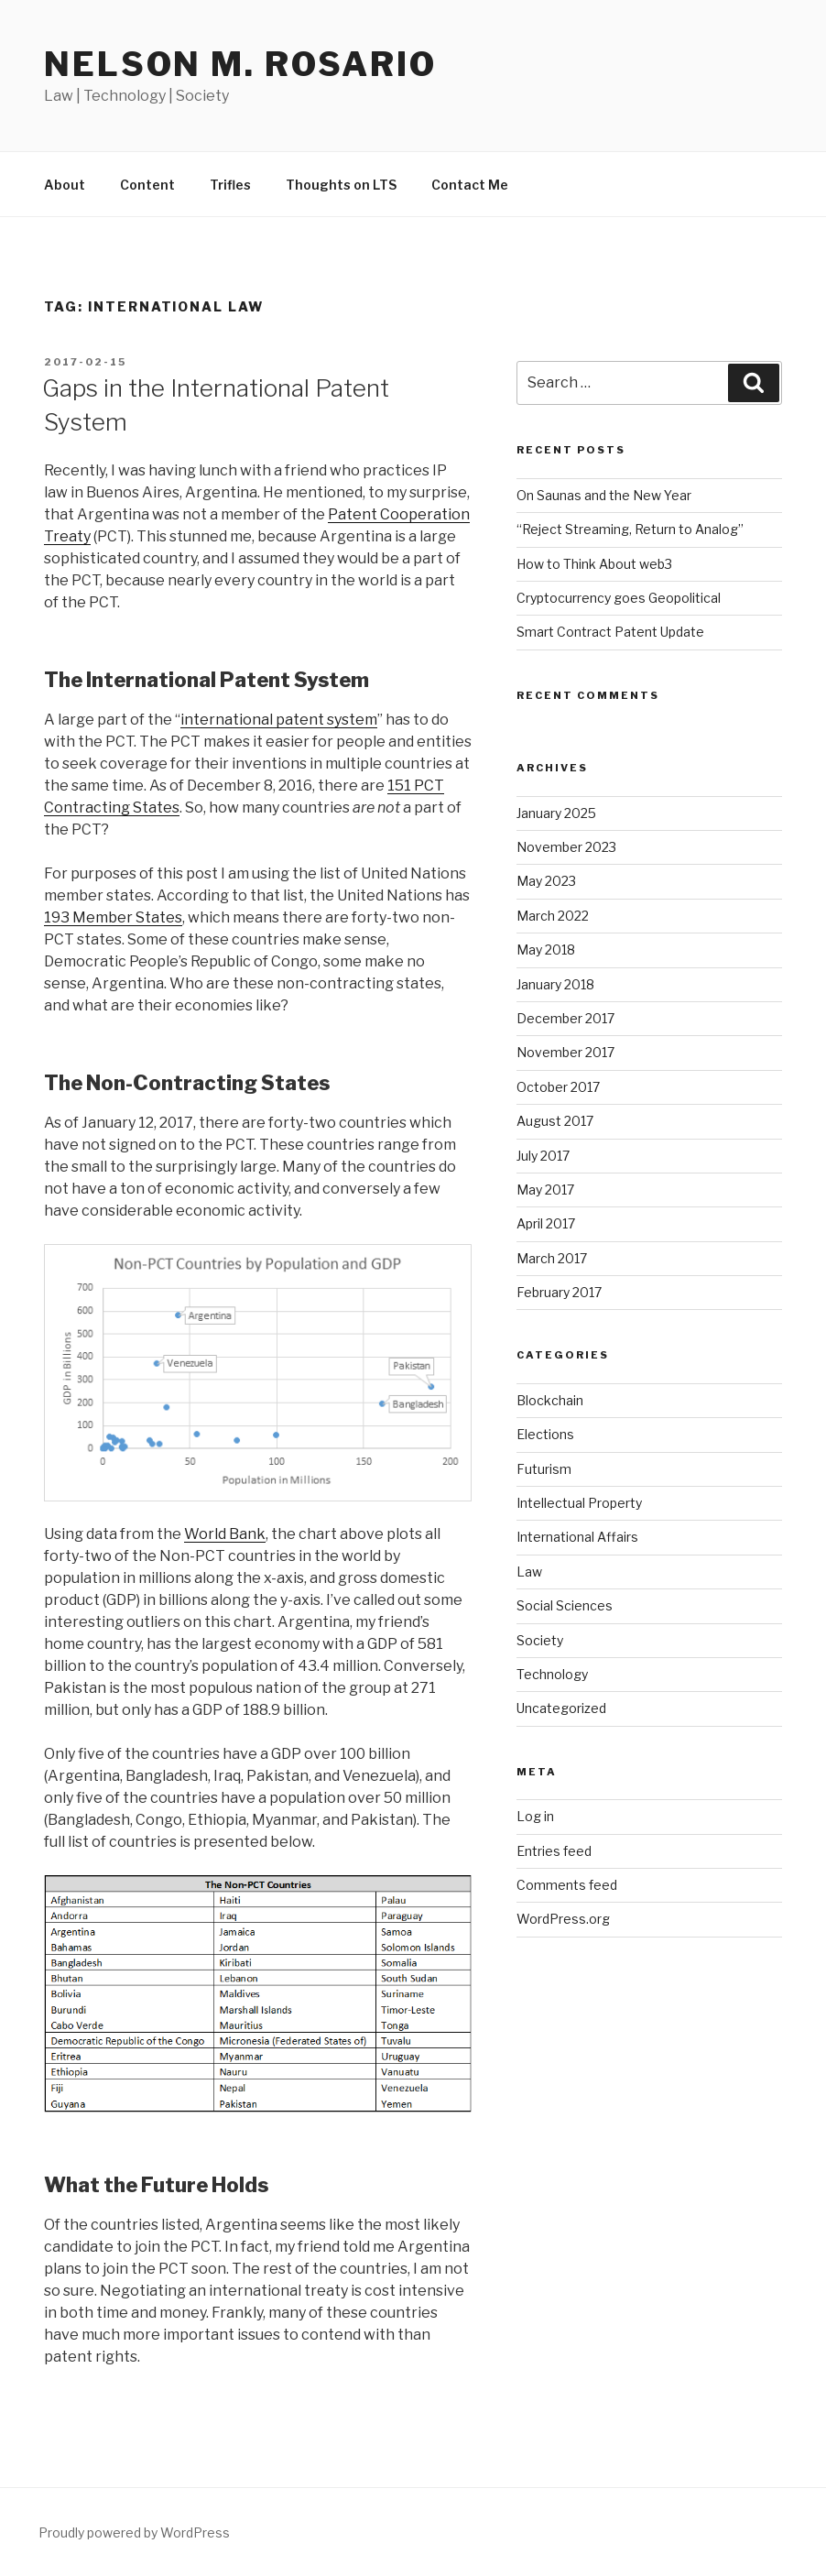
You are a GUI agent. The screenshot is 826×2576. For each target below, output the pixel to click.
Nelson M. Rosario (240, 64)
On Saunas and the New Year (603, 495)
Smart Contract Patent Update (610, 631)
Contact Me (469, 184)
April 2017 (545, 1223)
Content (147, 184)
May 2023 (546, 881)
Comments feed (566, 1885)
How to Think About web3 (594, 564)
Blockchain (549, 1400)
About (64, 184)
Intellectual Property (579, 1503)
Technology (552, 1674)
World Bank (225, 1534)
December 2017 (565, 1018)
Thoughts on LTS (341, 184)
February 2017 (559, 1292)
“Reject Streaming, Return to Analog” (630, 529)
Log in (535, 1816)
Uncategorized (561, 1708)
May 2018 (545, 949)
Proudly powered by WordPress (134, 2532)
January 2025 (556, 813)
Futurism (543, 1469)
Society (539, 1640)
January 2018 (555, 984)
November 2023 (566, 847)
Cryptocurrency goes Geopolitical (618, 598)
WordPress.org (563, 1919)
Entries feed (554, 1851)
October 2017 (558, 1087)
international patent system (278, 719)
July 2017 (543, 1155)
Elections (545, 1434)
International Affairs (577, 1537)
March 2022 (552, 915)
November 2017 (565, 1052)
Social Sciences (564, 1605)
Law (529, 1571)
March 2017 (551, 1258)
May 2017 (545, 1189)
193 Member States (113, 917)
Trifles (230, 184)
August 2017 (554, 1121)
